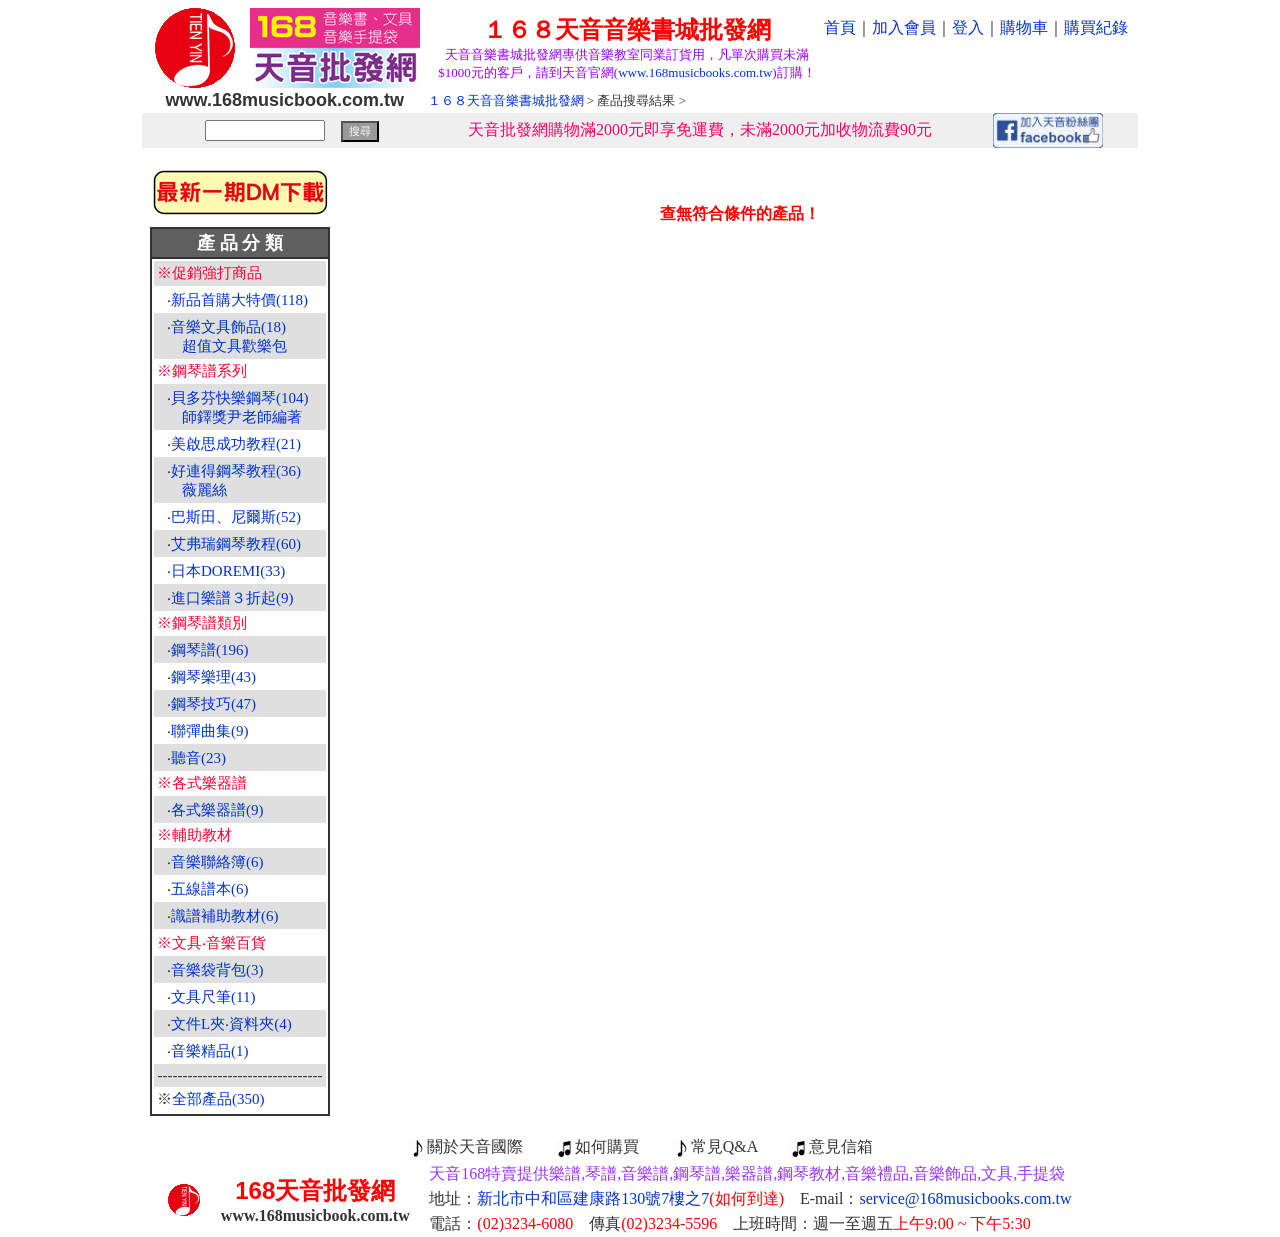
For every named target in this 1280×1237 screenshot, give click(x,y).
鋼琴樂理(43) (213, 677)
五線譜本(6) (210, 889)
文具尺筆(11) (213, 997)
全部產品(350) (218, 1099)
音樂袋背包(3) (217, 970)
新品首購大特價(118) (239, 300)
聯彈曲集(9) (210, 731)
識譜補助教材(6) (225, 916)
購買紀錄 (1096, 27)
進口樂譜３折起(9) (232, 598)
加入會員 (904, 27)
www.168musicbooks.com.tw (695, 72)
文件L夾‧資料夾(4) (231, 1024)
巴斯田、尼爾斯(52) (236, 517)
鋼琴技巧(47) (213, 704)
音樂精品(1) (210, 1051)
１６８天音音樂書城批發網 (506, 100)
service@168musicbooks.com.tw (966, 1198)
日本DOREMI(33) (228, 571)
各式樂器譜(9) (217, 810)
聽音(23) (198, 758)
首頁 (840, 27)
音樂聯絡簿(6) (217, 862)
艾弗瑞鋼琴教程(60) (236, 544)
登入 (968, 27)
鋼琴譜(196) (210, 650)
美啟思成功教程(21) (236, 444)
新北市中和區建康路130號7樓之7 (630, 1198)
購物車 (1024, 27)
